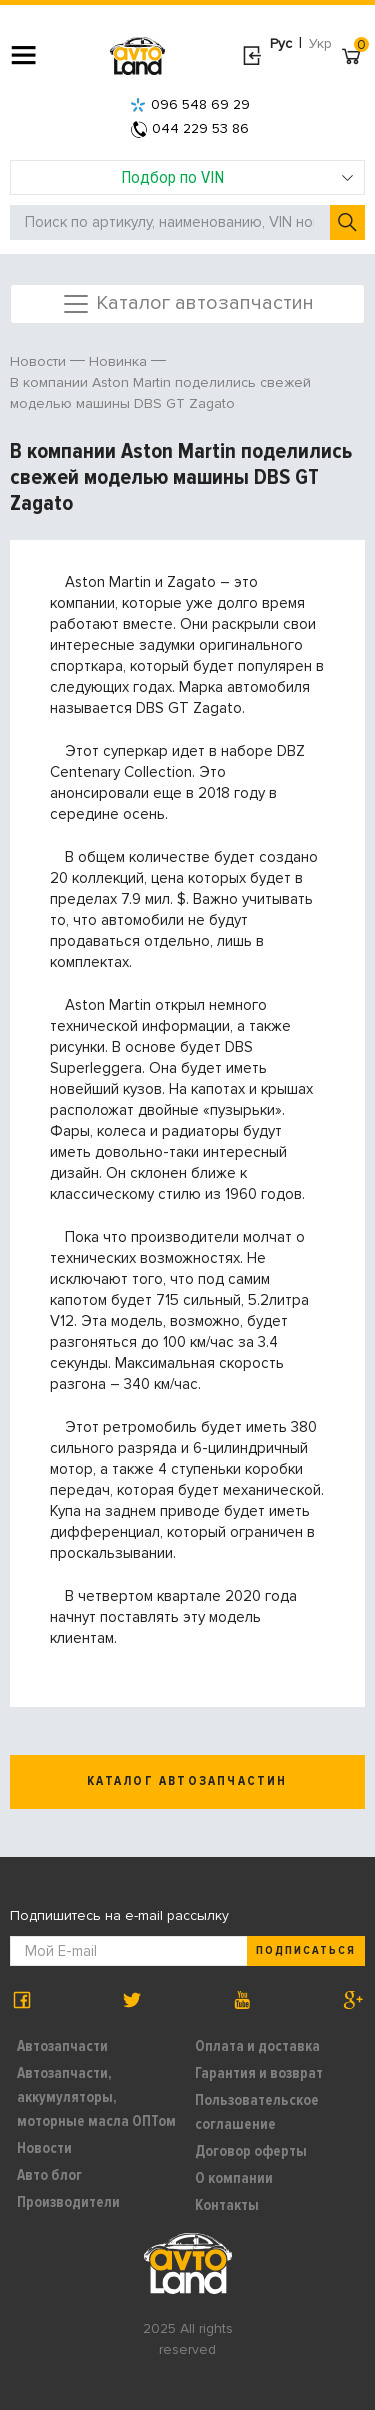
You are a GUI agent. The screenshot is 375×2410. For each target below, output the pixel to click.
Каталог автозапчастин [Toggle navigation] (187, 304)
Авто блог (49, 2175)
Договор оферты (251, 2151)
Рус (281, 43)
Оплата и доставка (257, 2046)
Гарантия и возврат (259, 2073)
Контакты (227, 2205)
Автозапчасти (62, 2046)
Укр (320, 43)
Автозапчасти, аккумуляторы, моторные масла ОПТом (96, 2097)
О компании (234, 2178)
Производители (68, 2202)
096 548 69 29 (190, 104)
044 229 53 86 (190, 128)
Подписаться (306, 1950)
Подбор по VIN (237, 177)
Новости (44, 2148)
